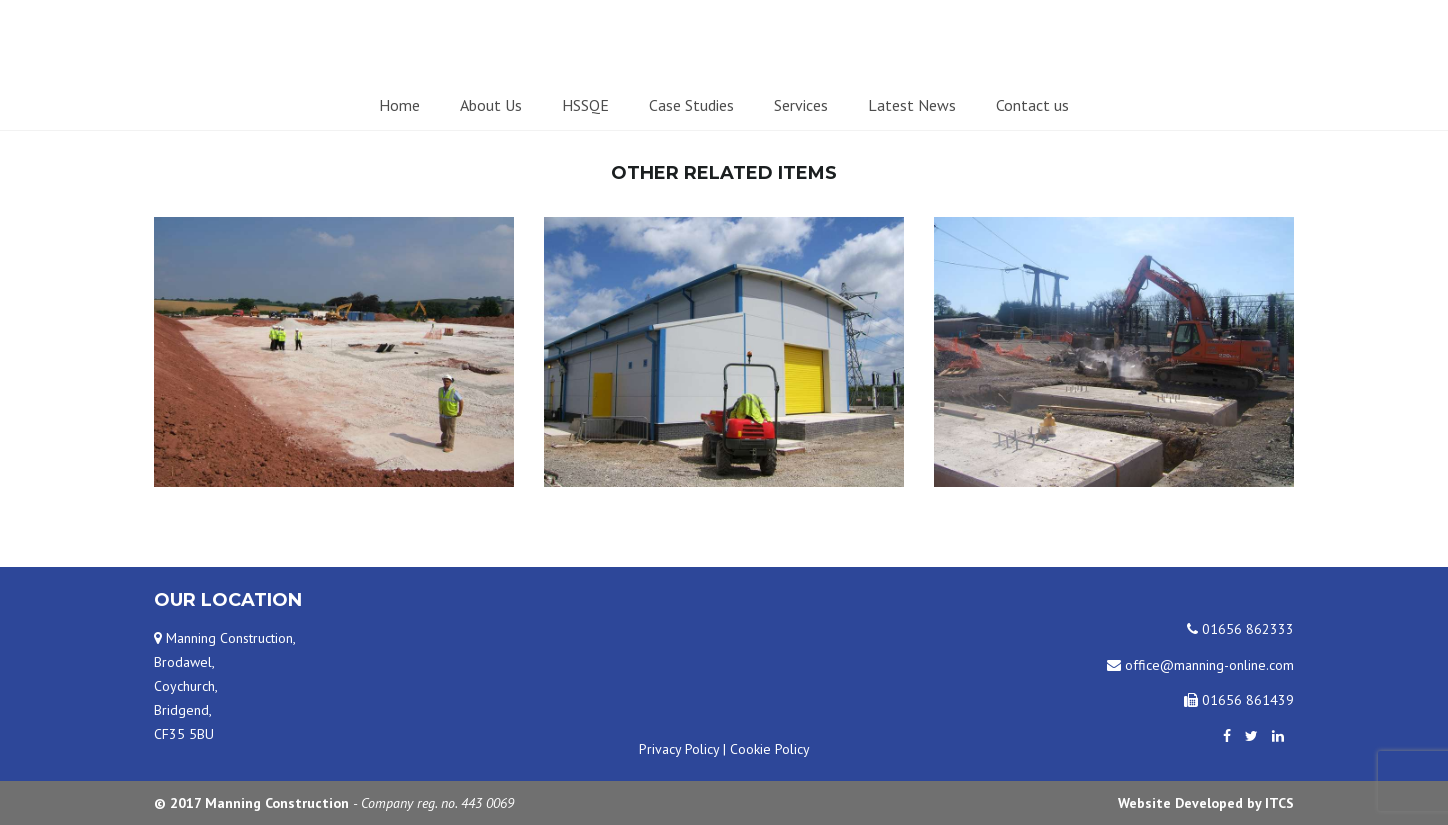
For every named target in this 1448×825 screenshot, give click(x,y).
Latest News (912, 105)
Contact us (1032, 105)
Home (399, 105)
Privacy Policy (679, 749)
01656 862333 (1240, 629)
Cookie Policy (770, 749)
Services (801, 105)
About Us (491, 105)
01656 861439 (1239, 700)
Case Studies (691, 105)
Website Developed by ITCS (1206, 803)
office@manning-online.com (1200, 665)
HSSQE (585, 105)
